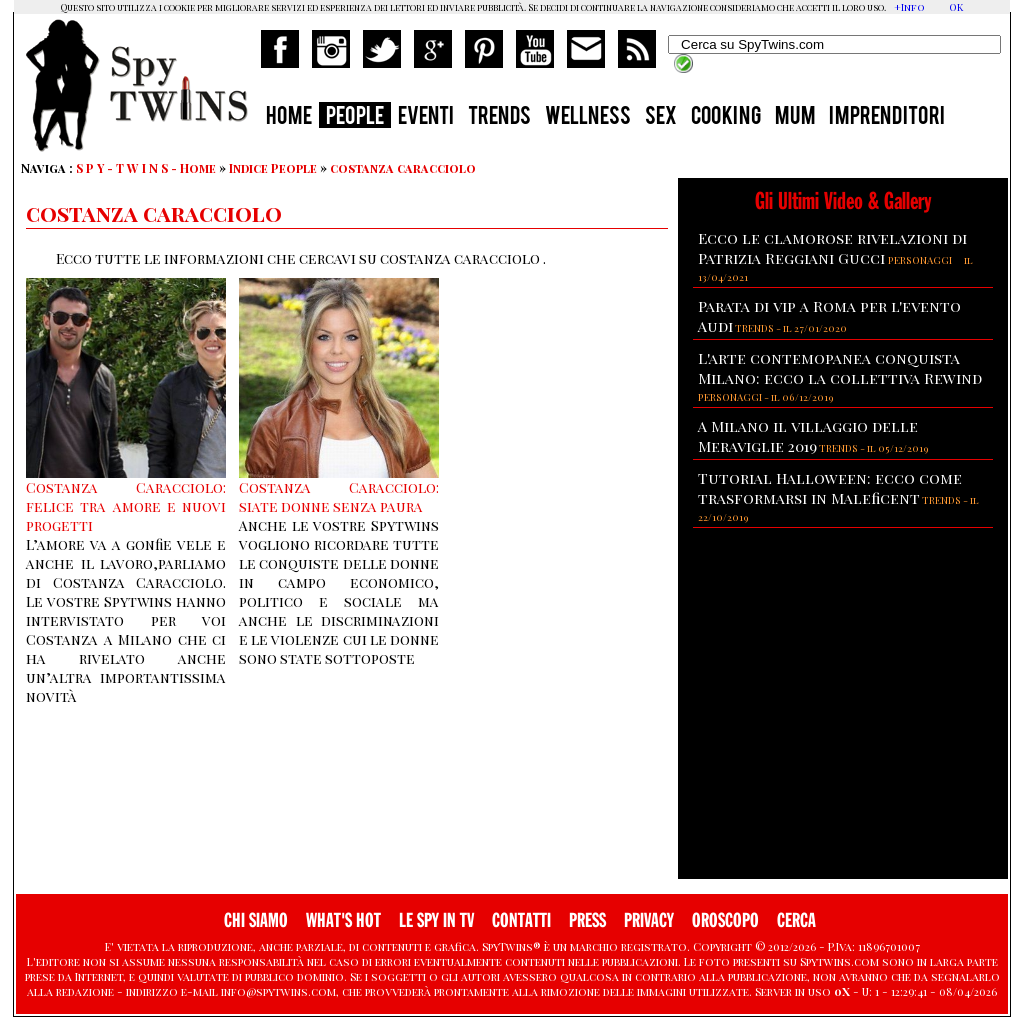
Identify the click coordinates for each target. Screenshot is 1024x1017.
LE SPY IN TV (436, 920)
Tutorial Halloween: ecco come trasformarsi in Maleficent (830, 488)
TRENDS (499, 118)
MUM (795, 118)
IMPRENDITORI (887, 118)
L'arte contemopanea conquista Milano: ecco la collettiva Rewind (840, 368)
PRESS (587, 920)
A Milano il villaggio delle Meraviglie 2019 (808, 436)
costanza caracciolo (403, 168)
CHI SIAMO (256, 920)
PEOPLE (355, 118)
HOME (289, 118)
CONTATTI (521, 920)
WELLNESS (588, 118)
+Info (909, 7)
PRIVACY (649, 920)
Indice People (273, 168)
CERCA (796, 920)
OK (956, 7)
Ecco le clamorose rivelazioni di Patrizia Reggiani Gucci (832, 248)
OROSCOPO (725, 920)
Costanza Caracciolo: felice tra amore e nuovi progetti (126, 506)
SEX (661, 118)
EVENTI (426, 118)
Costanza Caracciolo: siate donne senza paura (339, 497)
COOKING (726, 118)
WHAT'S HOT (343, 920)
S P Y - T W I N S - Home (146, 168)
